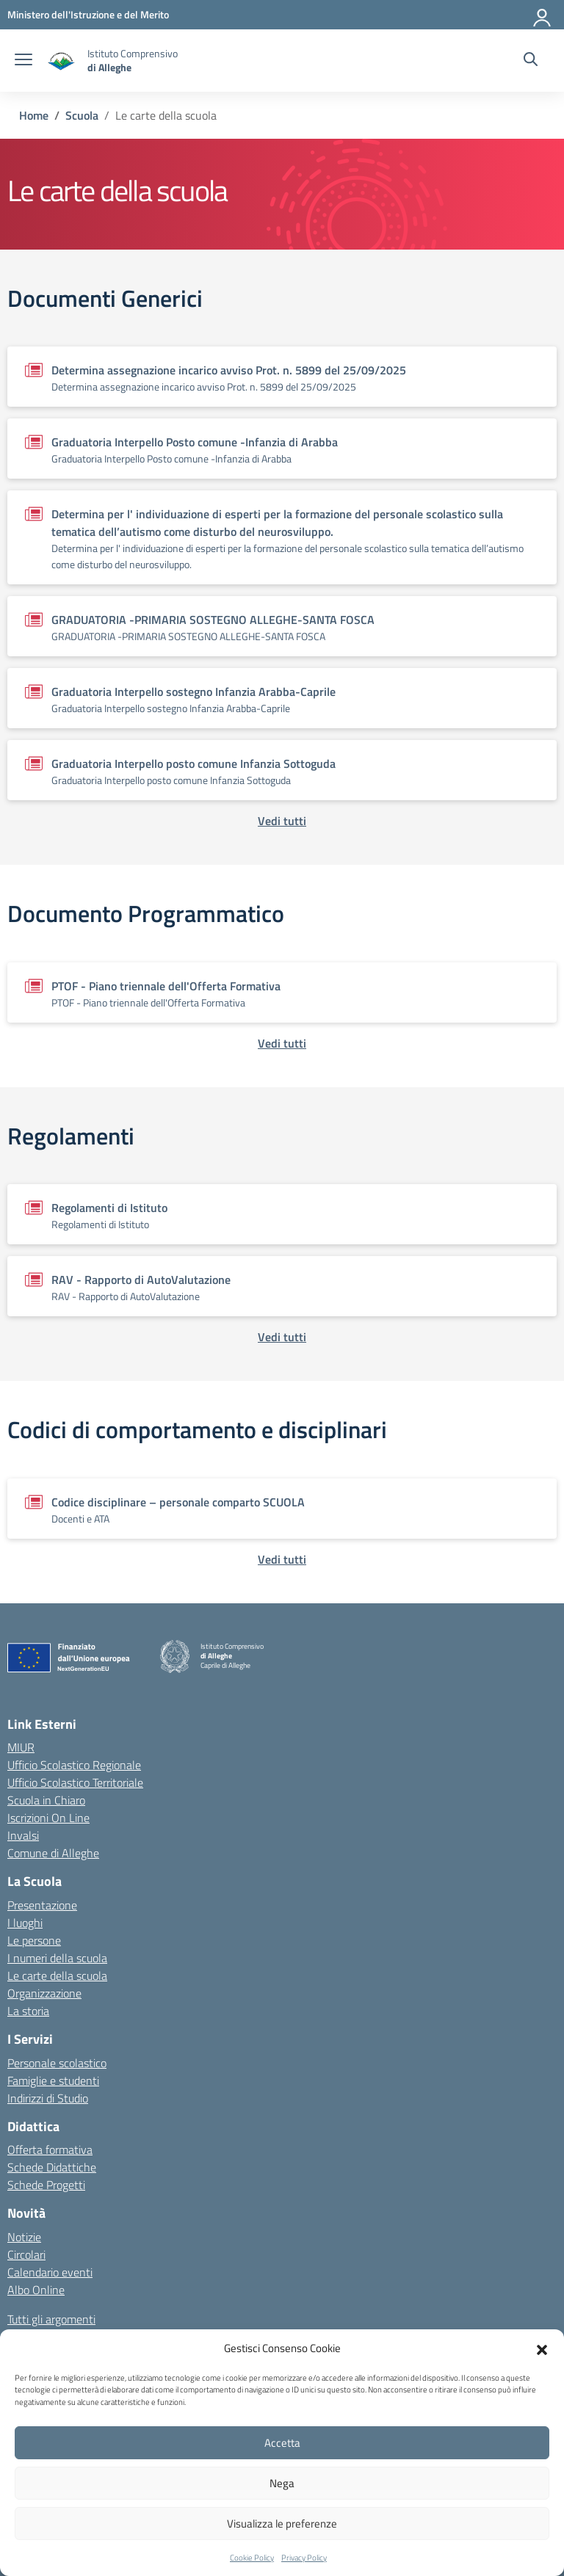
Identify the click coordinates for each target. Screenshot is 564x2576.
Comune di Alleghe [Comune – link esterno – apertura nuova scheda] (53, 1853)
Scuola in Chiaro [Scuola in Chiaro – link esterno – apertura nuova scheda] (46, 1800)
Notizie (24, 2237)
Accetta (282, 2442)
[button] (542, 2348)
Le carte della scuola (57, 1975)
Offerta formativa (50, 2149)
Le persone (34, 1940)
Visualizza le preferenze (282, 2523)
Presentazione (42, 1905)
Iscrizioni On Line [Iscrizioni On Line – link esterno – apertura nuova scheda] (48, 1817)
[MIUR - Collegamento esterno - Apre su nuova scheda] (88, 14)
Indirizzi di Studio (47, 2098)
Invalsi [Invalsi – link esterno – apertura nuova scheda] (23, 1835)
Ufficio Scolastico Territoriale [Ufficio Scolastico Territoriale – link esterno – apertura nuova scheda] (75, 1782)
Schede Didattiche (51, 2167)
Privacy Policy (304, 2558)
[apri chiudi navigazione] (23, 61)
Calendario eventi (50, 2272)
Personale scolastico (56, 2063)
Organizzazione (44, 1993)
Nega (282, 2483)
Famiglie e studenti (53, 2080)
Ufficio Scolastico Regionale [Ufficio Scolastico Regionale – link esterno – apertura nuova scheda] (74, 1765)
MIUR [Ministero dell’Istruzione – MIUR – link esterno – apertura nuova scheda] (21, 1747)
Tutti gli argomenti (51, 2319)
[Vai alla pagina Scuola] (81, 115)
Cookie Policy (252, 2558)
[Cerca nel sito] (530, 60)
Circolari (26, 2254)
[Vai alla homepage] (61, 60)
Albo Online (36, 2290)
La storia (28, 2011)
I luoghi (25, 1922)
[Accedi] (543, 14)
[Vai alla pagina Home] (33, 115)
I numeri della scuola (57, 1958)
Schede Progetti (46, 2185)
